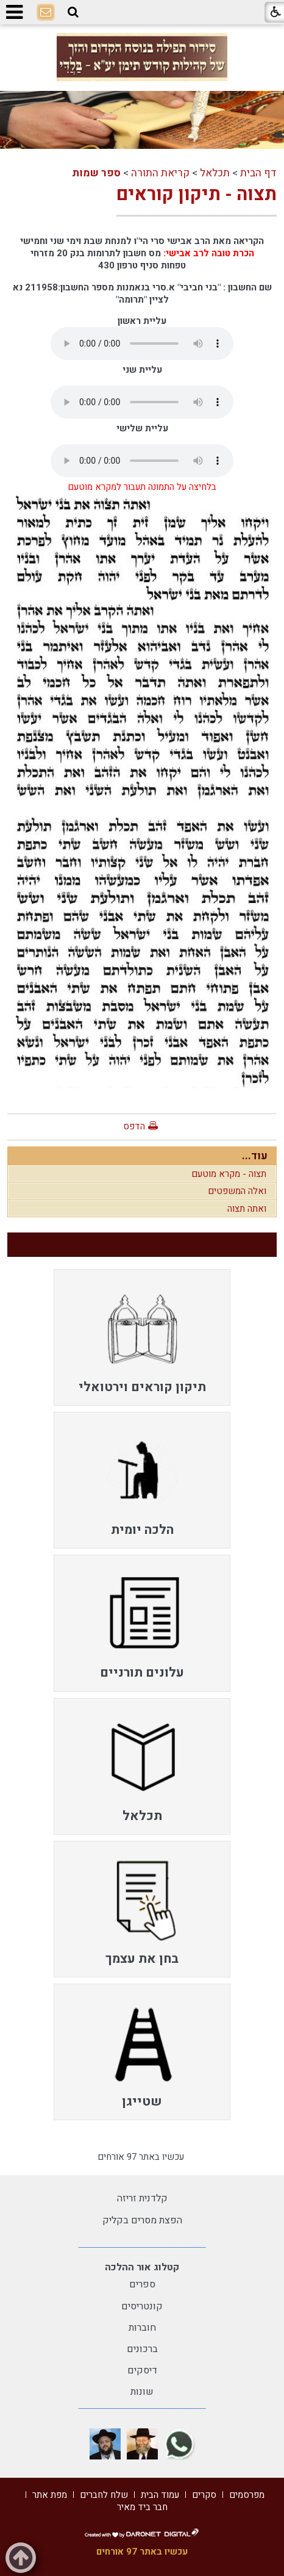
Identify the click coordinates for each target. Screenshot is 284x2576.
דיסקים (142, 2370)
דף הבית (258, 173)
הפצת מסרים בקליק (142, 2220)
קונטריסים (142, 2306)
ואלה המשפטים (237, 1191)
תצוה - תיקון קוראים (196, 194)
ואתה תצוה (246, 1208)
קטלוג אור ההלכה (142, 2267)
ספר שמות (96, 173)
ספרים (142, 2284)
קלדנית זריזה (142, 2198)
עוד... (255, 1156)
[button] (73, 12)
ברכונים (142, 2349)
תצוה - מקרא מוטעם (228, 1174)
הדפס (134, 1126)
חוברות (142, 2327)
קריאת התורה (160, 173)
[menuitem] (142, 1337)
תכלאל (215, 173)
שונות (142, 2391)
